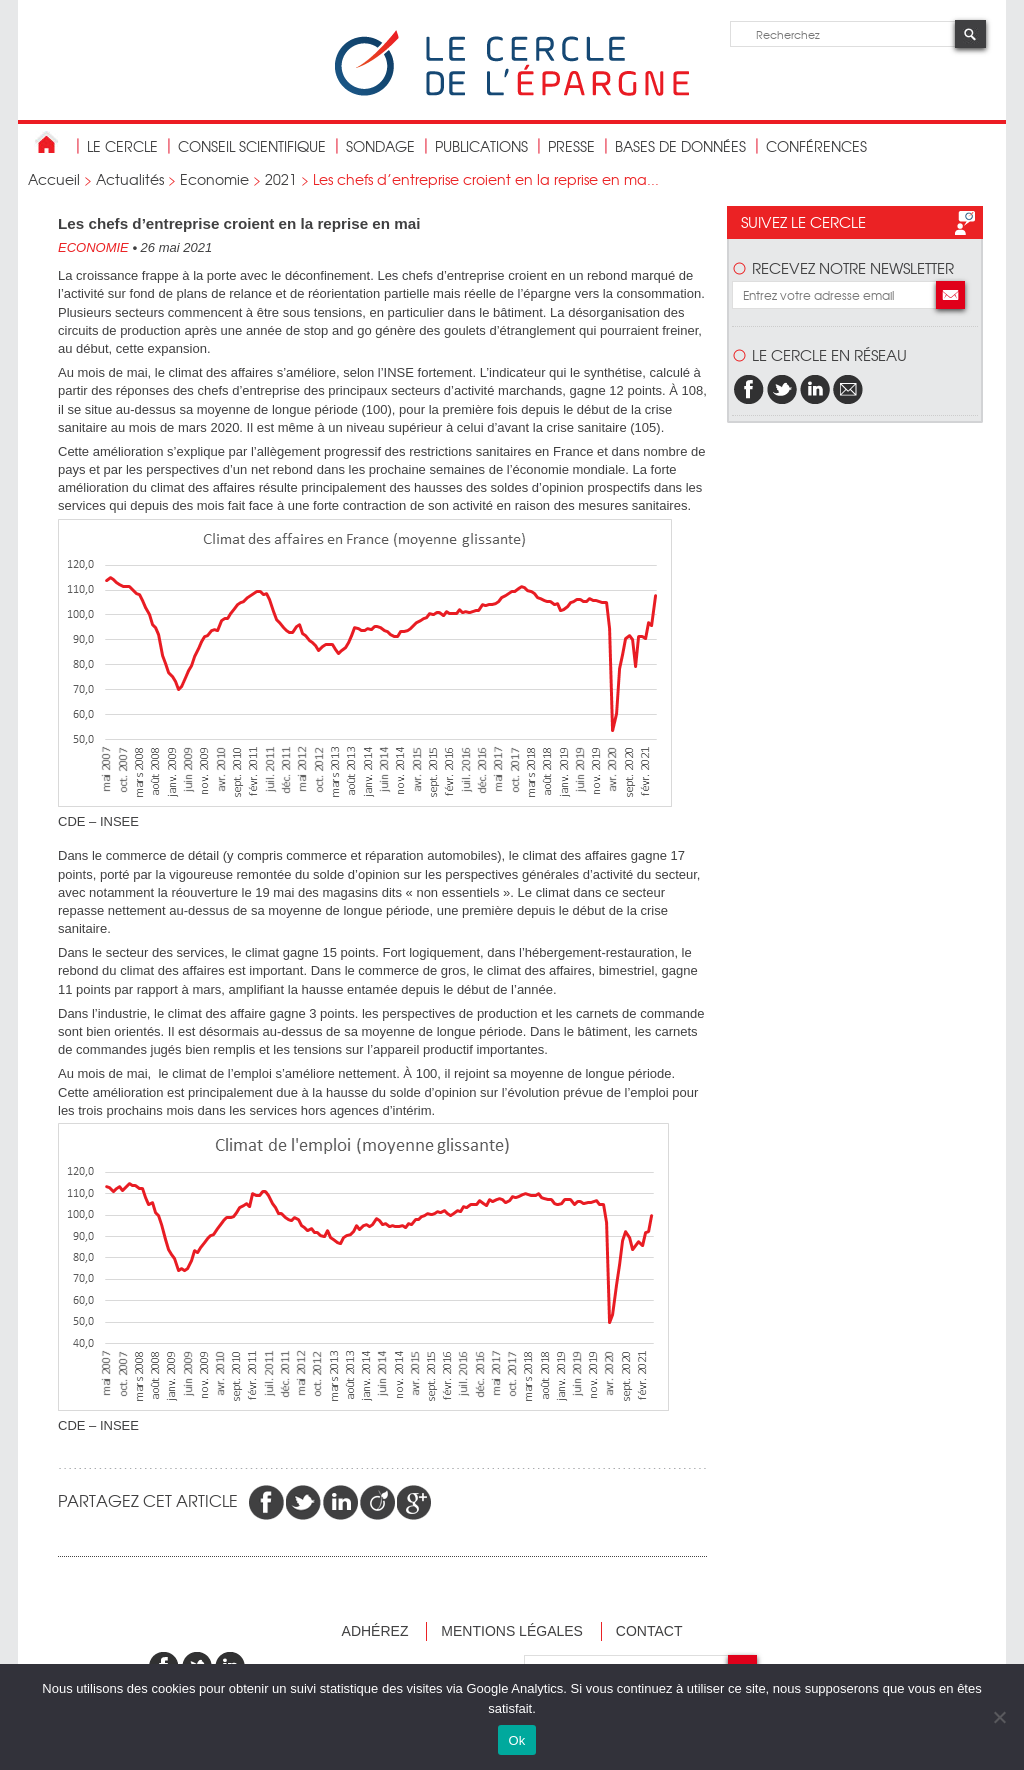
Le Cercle (122, 146)
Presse (571, 146)
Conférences (816, 146)
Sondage (380, 146)
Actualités (130, 179)
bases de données (680, 146)
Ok (516, 1740)
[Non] (999, 1717)
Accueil (54, 179)
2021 (281, 179)
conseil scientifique (252, 146)
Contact (649, 1631)
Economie (214, 179)
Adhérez (375, 1631)
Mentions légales (512, 1631)
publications (481, 146)
